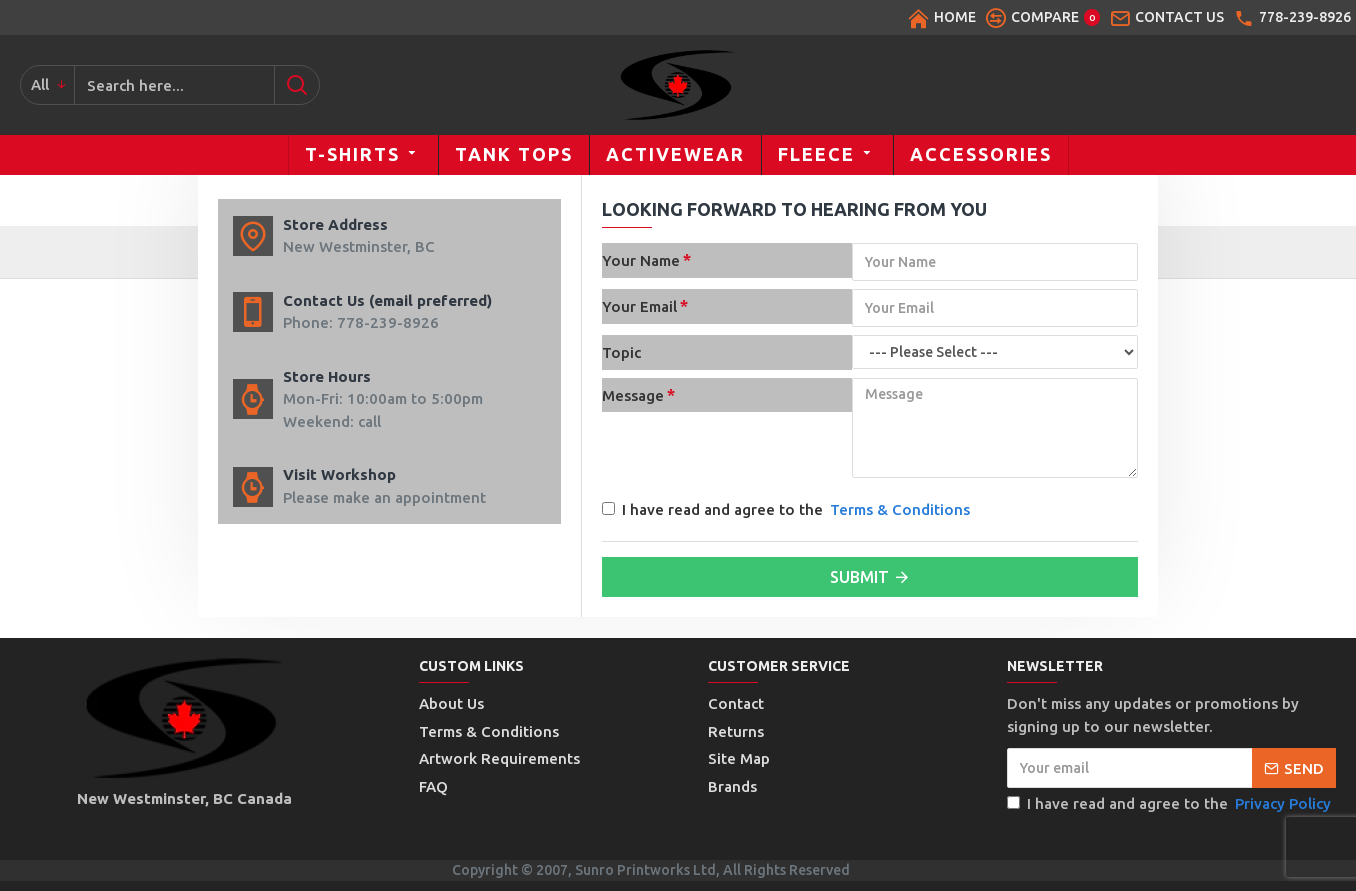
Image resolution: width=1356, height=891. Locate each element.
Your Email (639, 306)
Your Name (641, 260)
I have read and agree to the (787, 510)
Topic (621, 352)
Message (633, 395)
